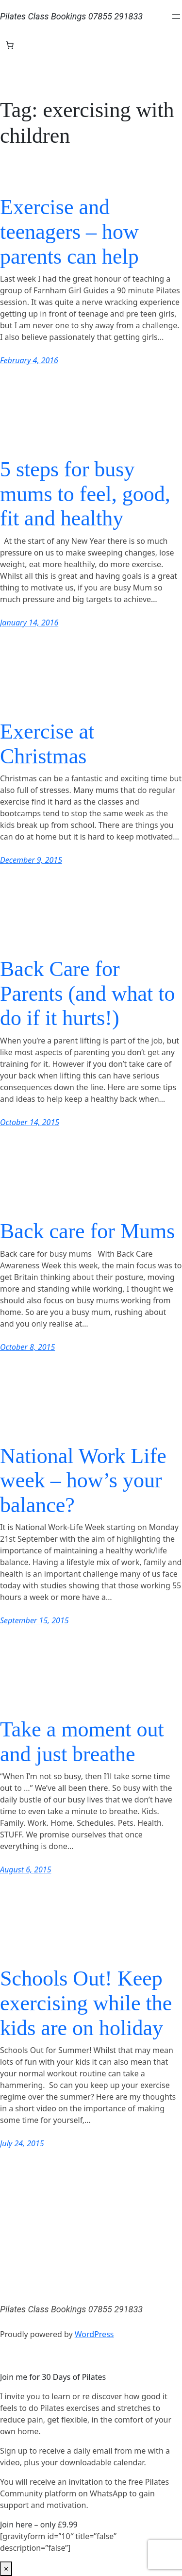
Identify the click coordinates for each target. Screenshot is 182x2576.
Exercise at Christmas (47, 744)
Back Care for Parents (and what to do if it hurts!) (87, 993)
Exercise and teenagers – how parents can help (69, 231)
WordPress (94, 2334)
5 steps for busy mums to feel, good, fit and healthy (85, 493)
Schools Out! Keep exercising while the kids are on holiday (86, 2003)
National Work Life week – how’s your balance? (83, 1480)
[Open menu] (176, 16)
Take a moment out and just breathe (82, 1741)
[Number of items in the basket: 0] (9, 45)
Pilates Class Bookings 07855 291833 (71, 16)
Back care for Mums (87, 1231)
